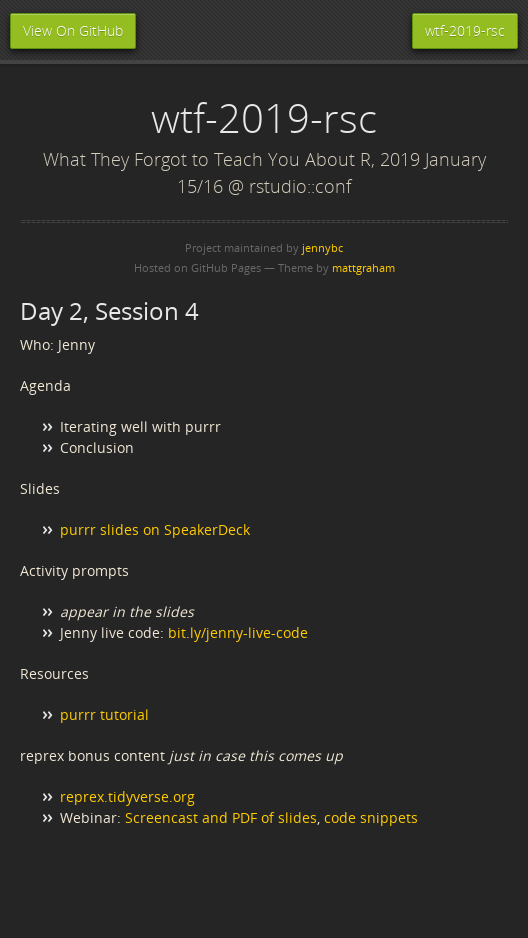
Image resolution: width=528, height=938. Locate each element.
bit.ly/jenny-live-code (238, 632)
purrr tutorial (104, 714)
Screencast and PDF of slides (221, 817)
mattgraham (363, 267)
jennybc (322, 247)
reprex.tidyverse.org (127, 796)
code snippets (371, 817)
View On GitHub (73, 30)
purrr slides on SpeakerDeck (155, 529)
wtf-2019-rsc (465, 30)
